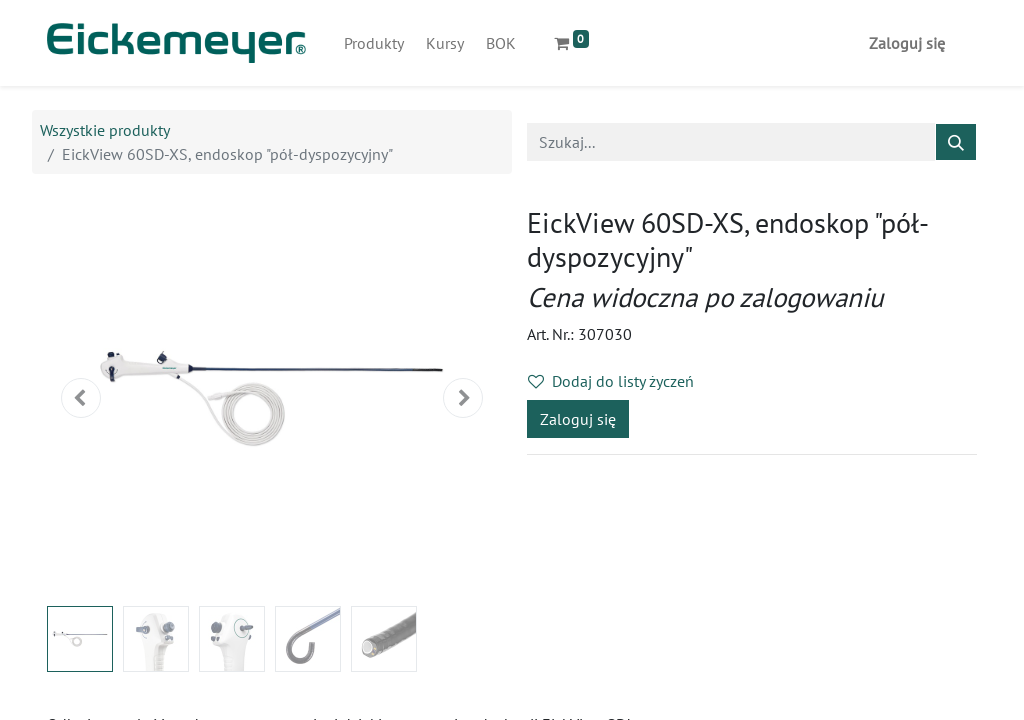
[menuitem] (374, 43)
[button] (81, 398)
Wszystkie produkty (105, 130)
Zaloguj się (907, 43)
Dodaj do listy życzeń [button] (611, 381)
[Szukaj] (956, 142)
